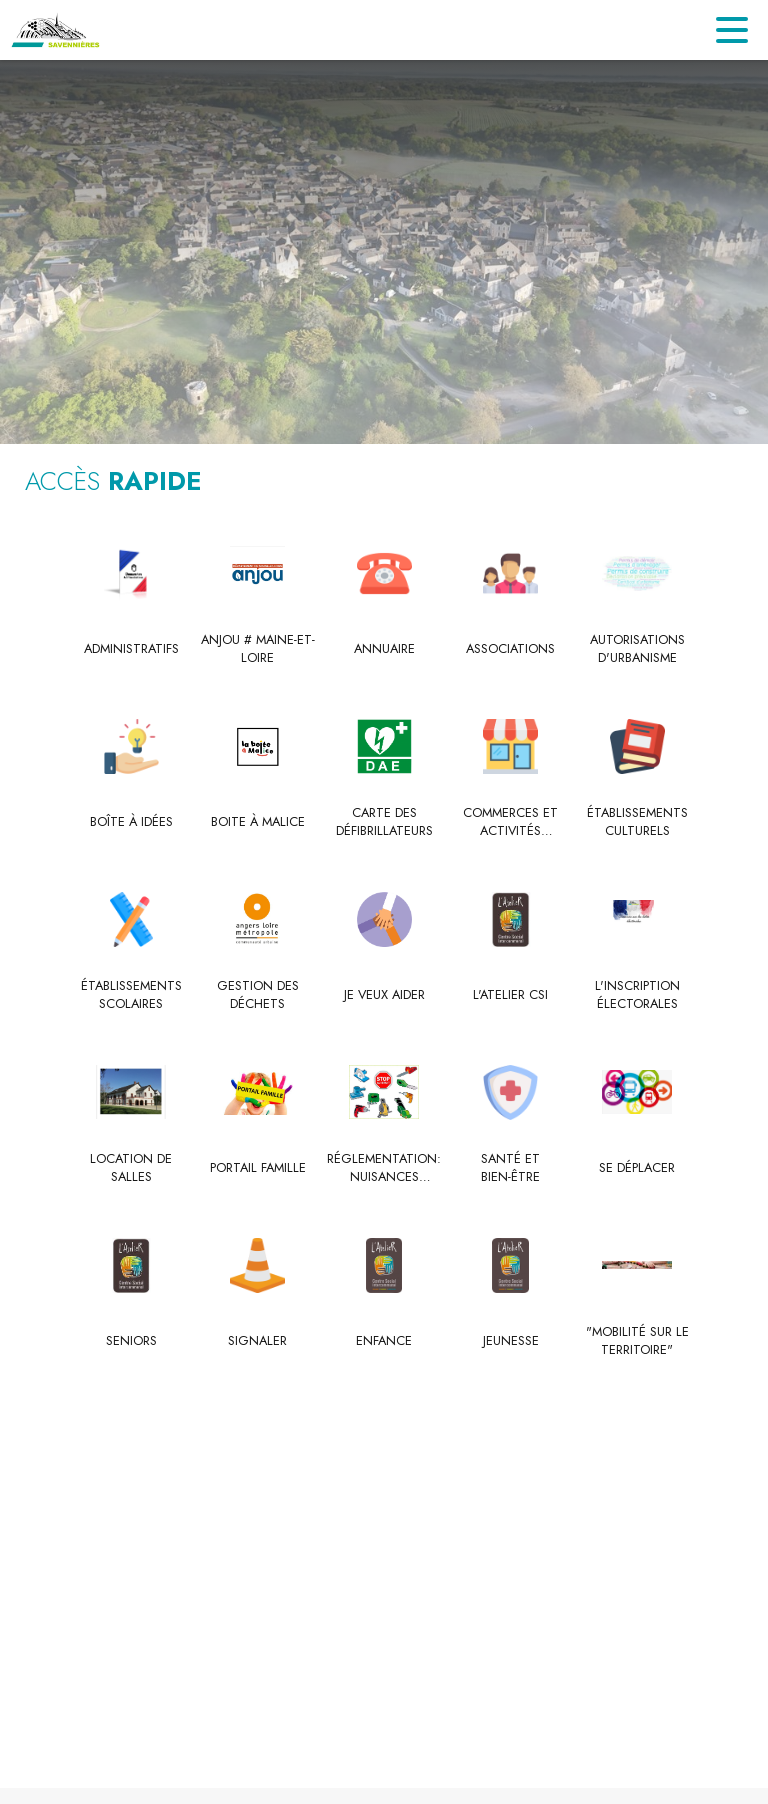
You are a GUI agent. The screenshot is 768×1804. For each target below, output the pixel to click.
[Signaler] (257, 1341)
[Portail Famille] (257, 1168)
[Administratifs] (131, 649)
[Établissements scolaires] (131, 995)
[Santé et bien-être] (510, 1168)
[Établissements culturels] (637, 822)
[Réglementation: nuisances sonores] (384, 1168)
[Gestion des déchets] (257, 995)
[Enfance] (384, 1341)
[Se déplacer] (637, 1168)
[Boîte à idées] (131, 822)
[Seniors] (131, 1341)
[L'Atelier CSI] (510, 995)
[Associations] (510, 649)
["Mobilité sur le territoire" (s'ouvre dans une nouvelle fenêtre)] (637, 1341)
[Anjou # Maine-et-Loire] (257, 649)
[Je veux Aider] (384, 995)
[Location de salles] (131, 1168)
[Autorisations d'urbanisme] (637, 649)
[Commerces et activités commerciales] (510, 822)
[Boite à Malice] (257, 822)
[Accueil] (55, 30)
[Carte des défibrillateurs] (384, 822)
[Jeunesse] (510, 1341)
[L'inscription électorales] (637, 995)
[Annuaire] (384, 649)
